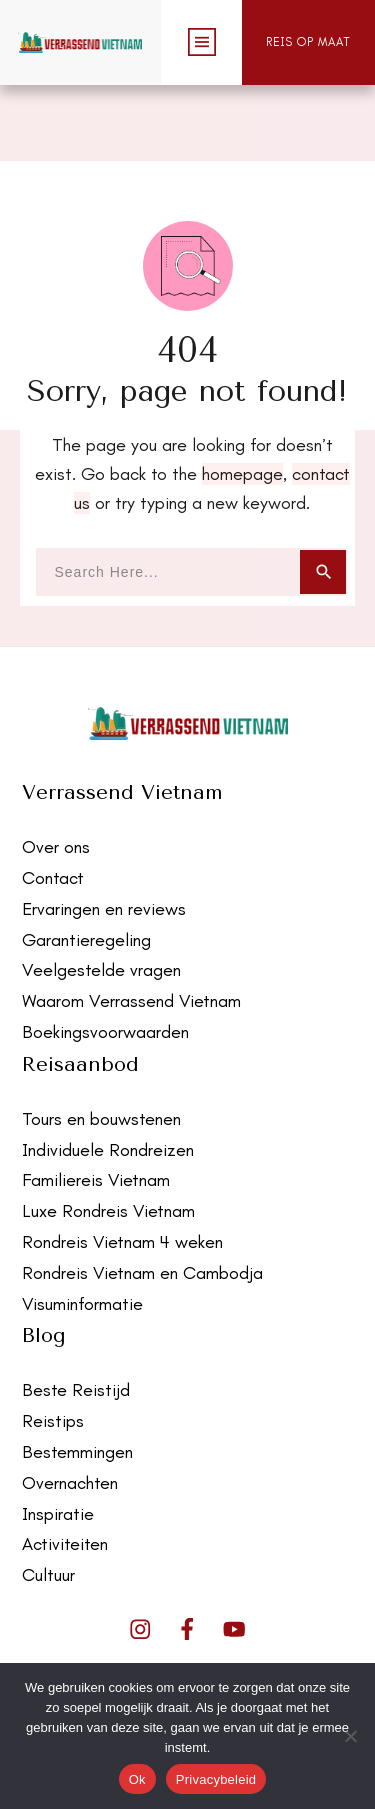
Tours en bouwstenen (101, 1043)
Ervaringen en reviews (104, 833)
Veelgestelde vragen (101, 894)
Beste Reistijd (76, 1314)
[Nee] (350, 1736)
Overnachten (70, 1406)
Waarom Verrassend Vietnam (131, 925)
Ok (137, 1779)
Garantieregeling (86, 863)
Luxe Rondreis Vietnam (108, 1135)
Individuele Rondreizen (108, 1073)
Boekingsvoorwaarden (105, 956)
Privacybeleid (216, 1779)
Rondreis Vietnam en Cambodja (142, 1196)
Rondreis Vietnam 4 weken (122, 1166)
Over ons (56, 771)
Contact (53, 802)
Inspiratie (58, 1437)
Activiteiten (65, 1468)
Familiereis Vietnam (96, 1104)
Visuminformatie (82, 1227)
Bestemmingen (77, 1376)
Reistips (53, 1345)
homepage (242, 398)
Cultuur (48, 1499)
